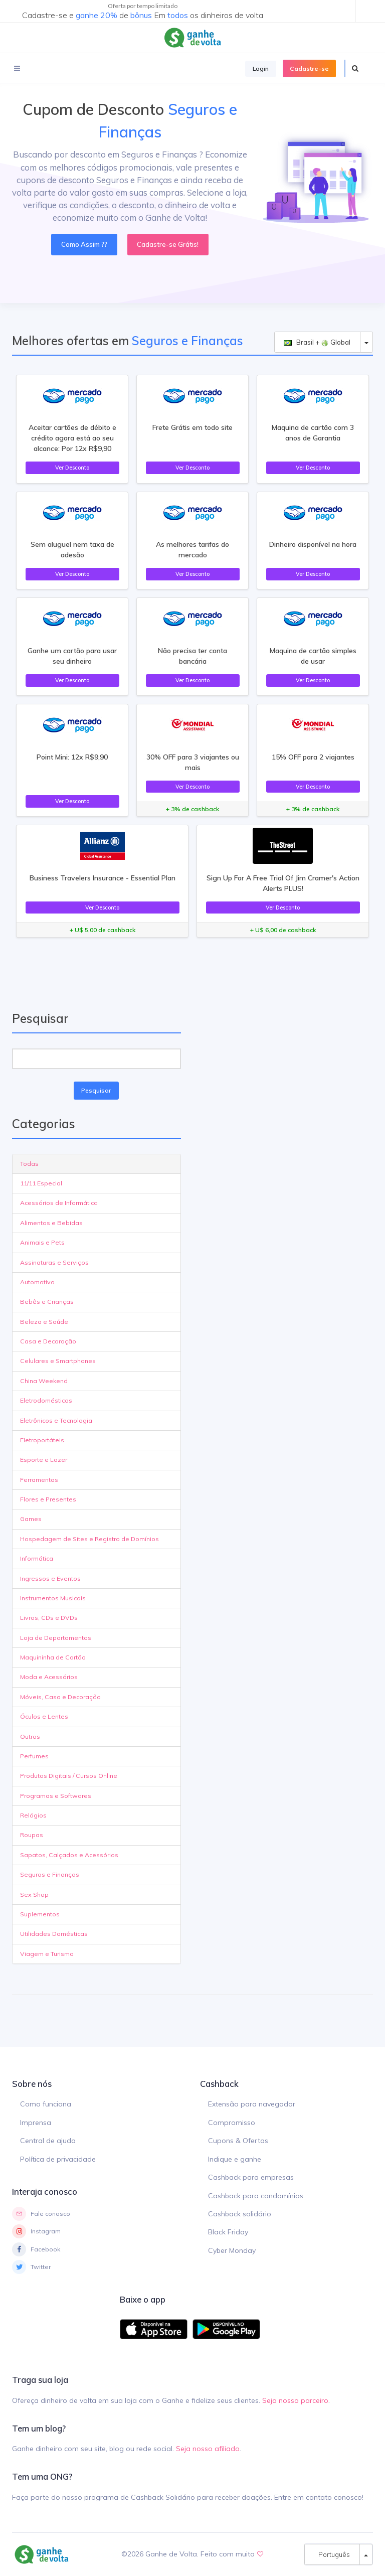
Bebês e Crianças (47, 1301)
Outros (30, 1736)
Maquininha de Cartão (53, 1657)
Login (261, 68)
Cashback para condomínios (255, 2195)
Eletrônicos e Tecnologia (56, 1420)
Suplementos (40, 1914)
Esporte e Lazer (43, 1459)
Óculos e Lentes (44, 1716)
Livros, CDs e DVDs (49, 1617)
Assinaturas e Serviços (54, 1262)
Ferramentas (39, 1479)
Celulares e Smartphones (58, 1361)
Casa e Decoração (48, 1341)
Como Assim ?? (84, 244)
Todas (29, 1163)
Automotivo (37, 1282)
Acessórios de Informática (59, 1202)
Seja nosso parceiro (295, 2400)
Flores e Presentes (48, 1499)
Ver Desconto (72, 467)
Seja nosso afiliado (208, 2448)
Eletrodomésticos (46, 1400)
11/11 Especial (41, 1183)
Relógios (33, 1815)
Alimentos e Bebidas (51, 1223)
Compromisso (231, 2122)
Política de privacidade (58, 2159)
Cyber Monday (232, 2250)
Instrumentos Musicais (53, 1598)
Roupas (31, 1835)
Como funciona (45, 2103)
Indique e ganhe (234, 2159)
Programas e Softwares (55, 1795)
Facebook (36, 2249)
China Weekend (44, 1381)
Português (332, 2554)
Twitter (31, 2267)
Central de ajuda (48, 2140)
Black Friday (228, 2231)
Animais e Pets (42, 1242)
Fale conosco (41, 2214)
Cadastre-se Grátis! (168, 244)
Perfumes (34, 1756)
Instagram (36, 2231)
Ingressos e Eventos (50, 1578)
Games (31, 1519)
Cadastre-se (309, 68)
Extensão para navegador (251, 2103)
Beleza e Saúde (44, 1321)
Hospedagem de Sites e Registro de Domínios (89, 1539)
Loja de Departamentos (55, 1637)
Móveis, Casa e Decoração (60, 1697)
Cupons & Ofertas (238, 2140)
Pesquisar (96, 1090)
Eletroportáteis (42, 1440)
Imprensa (35, 2122)
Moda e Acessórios (49, 1677)
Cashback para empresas (251, 2177)
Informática (36, 1558)
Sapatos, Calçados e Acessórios (69, 1855)
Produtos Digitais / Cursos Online (68, 1775)
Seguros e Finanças (49, 1874)
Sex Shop (34, 1894)
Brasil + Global (317, 342)
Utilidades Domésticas (54, 1933)
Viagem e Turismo (47, 1953)
